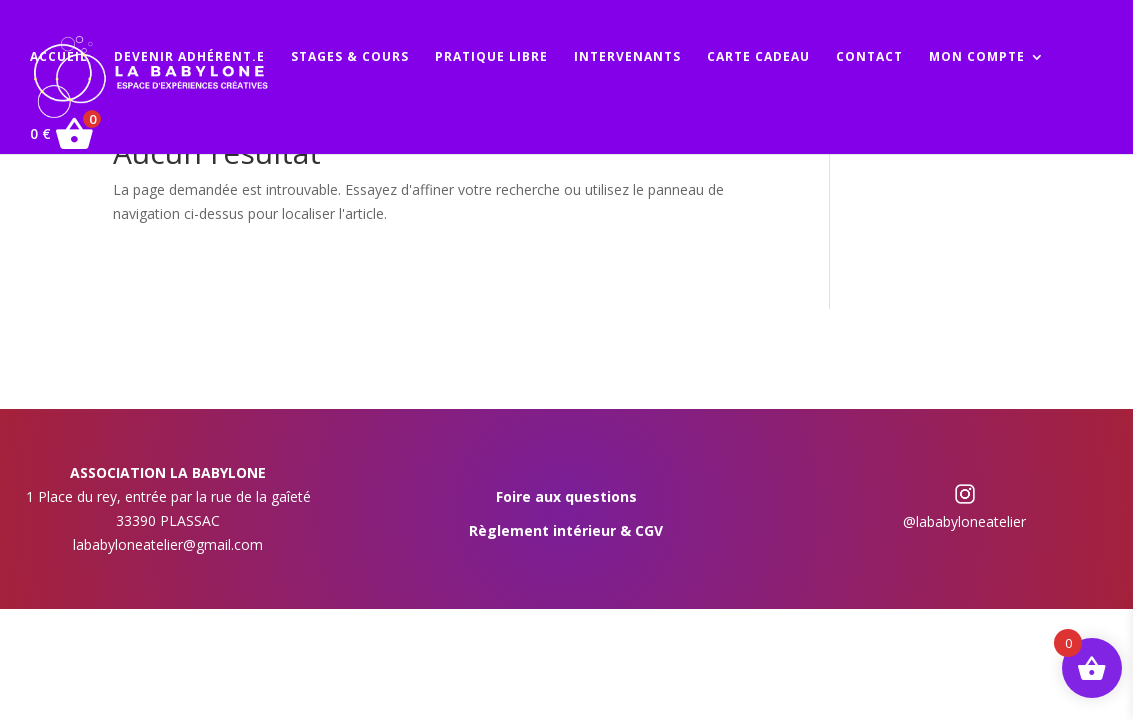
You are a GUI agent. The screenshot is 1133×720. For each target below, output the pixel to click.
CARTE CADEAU (758, 57)
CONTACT (869, 57)
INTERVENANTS (627, 57)
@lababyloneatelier (964, 521)
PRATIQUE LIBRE (491, 57)
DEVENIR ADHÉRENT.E (189, 57)
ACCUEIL (59, 57)
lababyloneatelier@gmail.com (168, 544)
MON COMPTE (977, 57)
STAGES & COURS (350, 57)
